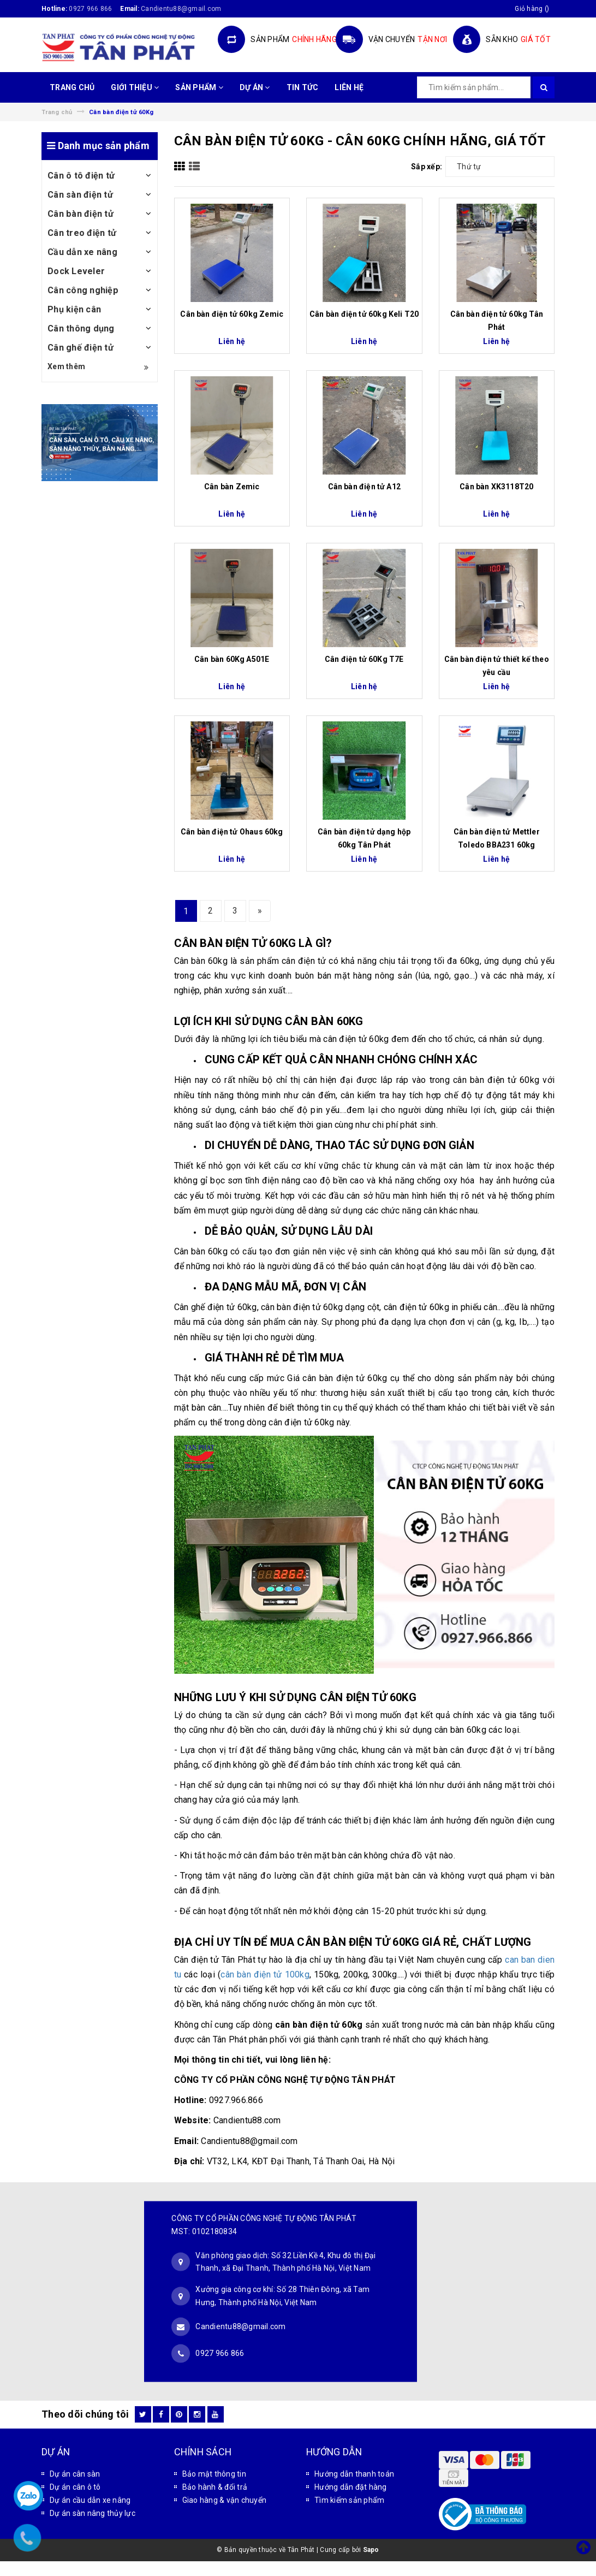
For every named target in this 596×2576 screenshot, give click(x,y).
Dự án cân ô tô (75, 2487)
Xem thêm (98, 366)
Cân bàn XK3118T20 (496, 486)
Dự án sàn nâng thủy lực (92, 2513)
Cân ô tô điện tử (81, 175)
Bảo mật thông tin (214, 2474)
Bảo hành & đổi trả (215, 2487)
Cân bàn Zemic (231, 486)
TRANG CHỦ (72, 87)
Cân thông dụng (81, 328)
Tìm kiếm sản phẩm (349, 2500)
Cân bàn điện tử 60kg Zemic (231, 314)
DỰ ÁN (255, 87)
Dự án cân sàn (75, 2474)
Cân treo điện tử (81, 233)
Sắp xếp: (426, 166)
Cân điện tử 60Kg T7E (364, 659)
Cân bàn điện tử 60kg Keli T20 (364, 314)
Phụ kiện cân (74, 309)
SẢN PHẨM (199, 87)
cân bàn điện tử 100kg (264, 1974)
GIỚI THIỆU (135, 87)
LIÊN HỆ (349, 87)
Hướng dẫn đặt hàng (350, 2487)
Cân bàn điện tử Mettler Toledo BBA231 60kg (497, 838)
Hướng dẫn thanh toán (354, 2474)
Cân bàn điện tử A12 (364, 486)
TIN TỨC (303, 87)
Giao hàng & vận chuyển (224, 2500)
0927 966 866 (90, 9)
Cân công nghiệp (82, 290)
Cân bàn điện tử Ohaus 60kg (232, 831)
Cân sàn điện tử (80, 195)
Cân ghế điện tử (80, 347)
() (532, 9)
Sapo (371, 2550)
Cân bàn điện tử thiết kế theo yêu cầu (496, 666)
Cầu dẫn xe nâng (82, 252)
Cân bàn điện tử (80, 214)
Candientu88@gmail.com (240, 2326)
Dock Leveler (76, 271)
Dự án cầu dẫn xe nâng (90, 2500)
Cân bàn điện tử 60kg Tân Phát (496, 320)
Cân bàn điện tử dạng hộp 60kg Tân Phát (364, 838)
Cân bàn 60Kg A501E (231, 659)
